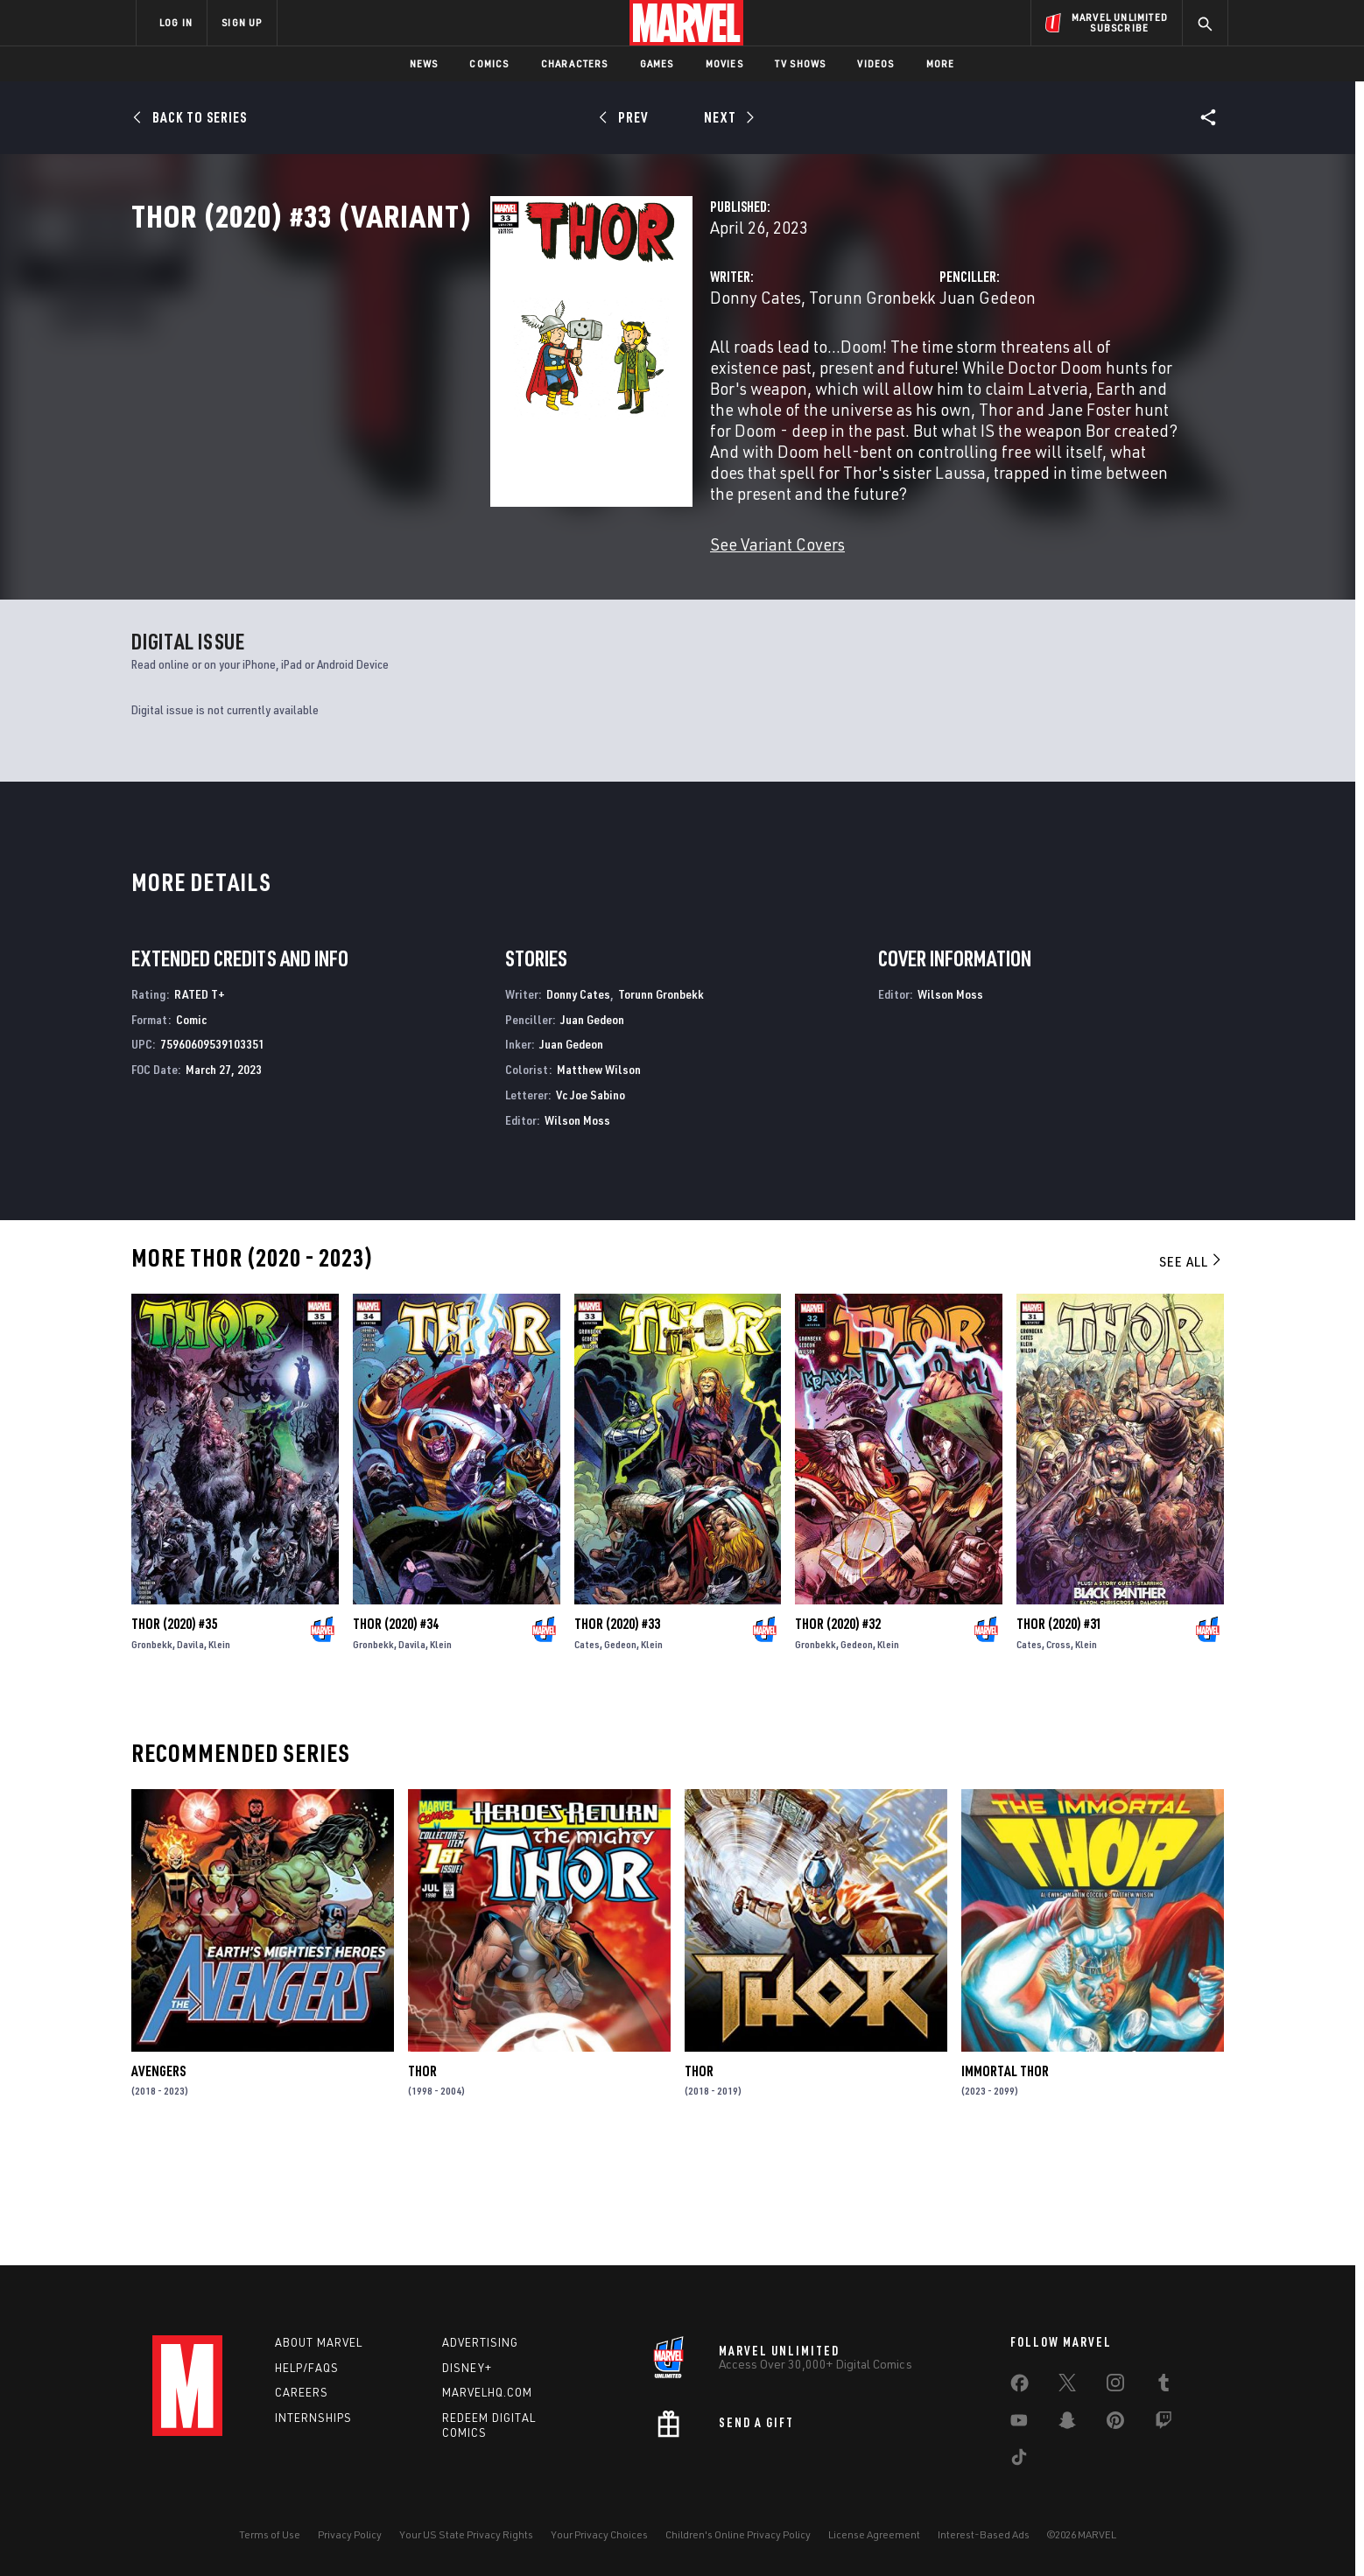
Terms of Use (269, 2534)
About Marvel (318, 2342)
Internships (313, 2418)
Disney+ (467, 2368)
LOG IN (176, 22)
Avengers (158, 2182)
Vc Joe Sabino (590, 1205)
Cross (1058, 1755)
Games (657, 63)
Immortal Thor (1005, 2182)
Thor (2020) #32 (838, 1735)
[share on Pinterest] (1115, 2423)
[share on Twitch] (1163, 2423)
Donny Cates (504, 374)
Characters (574, 63)
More (940, 63)
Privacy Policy (350, 2534)
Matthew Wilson (599, 1180)
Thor (422, 2182)
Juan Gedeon (861, 374)
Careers (301, 2393)
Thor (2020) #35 (174, 1735)
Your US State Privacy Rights (466, 2534)
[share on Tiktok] (1019, 2460)
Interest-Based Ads (984, 2534)
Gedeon (620, 1755)
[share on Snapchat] (1067, 2423)
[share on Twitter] (1067, 2386)
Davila (190, 1755)
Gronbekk (151, 1755)
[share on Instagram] (1115, 2386)
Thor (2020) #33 (617, 1735)
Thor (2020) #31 (1059, 1735)
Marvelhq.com (487, 2393)
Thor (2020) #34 (396, 1735)
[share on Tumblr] (1163, 2386)
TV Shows (800, 63)
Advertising (480, 2342)
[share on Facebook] (1019, 2387)
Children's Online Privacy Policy (738, 2534)
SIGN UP (241, 22)
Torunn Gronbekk (621, 374)
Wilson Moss (577, 1231)
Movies (724, 63)
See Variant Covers (526, 558)
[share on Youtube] (1019, 2423)
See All (1191, 1372)
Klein (219, 1755)
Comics (489, 63)
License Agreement (874, 2534)
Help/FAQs (307, 2368)
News (424, 63)
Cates (587, 1755)
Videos (875, 63)
